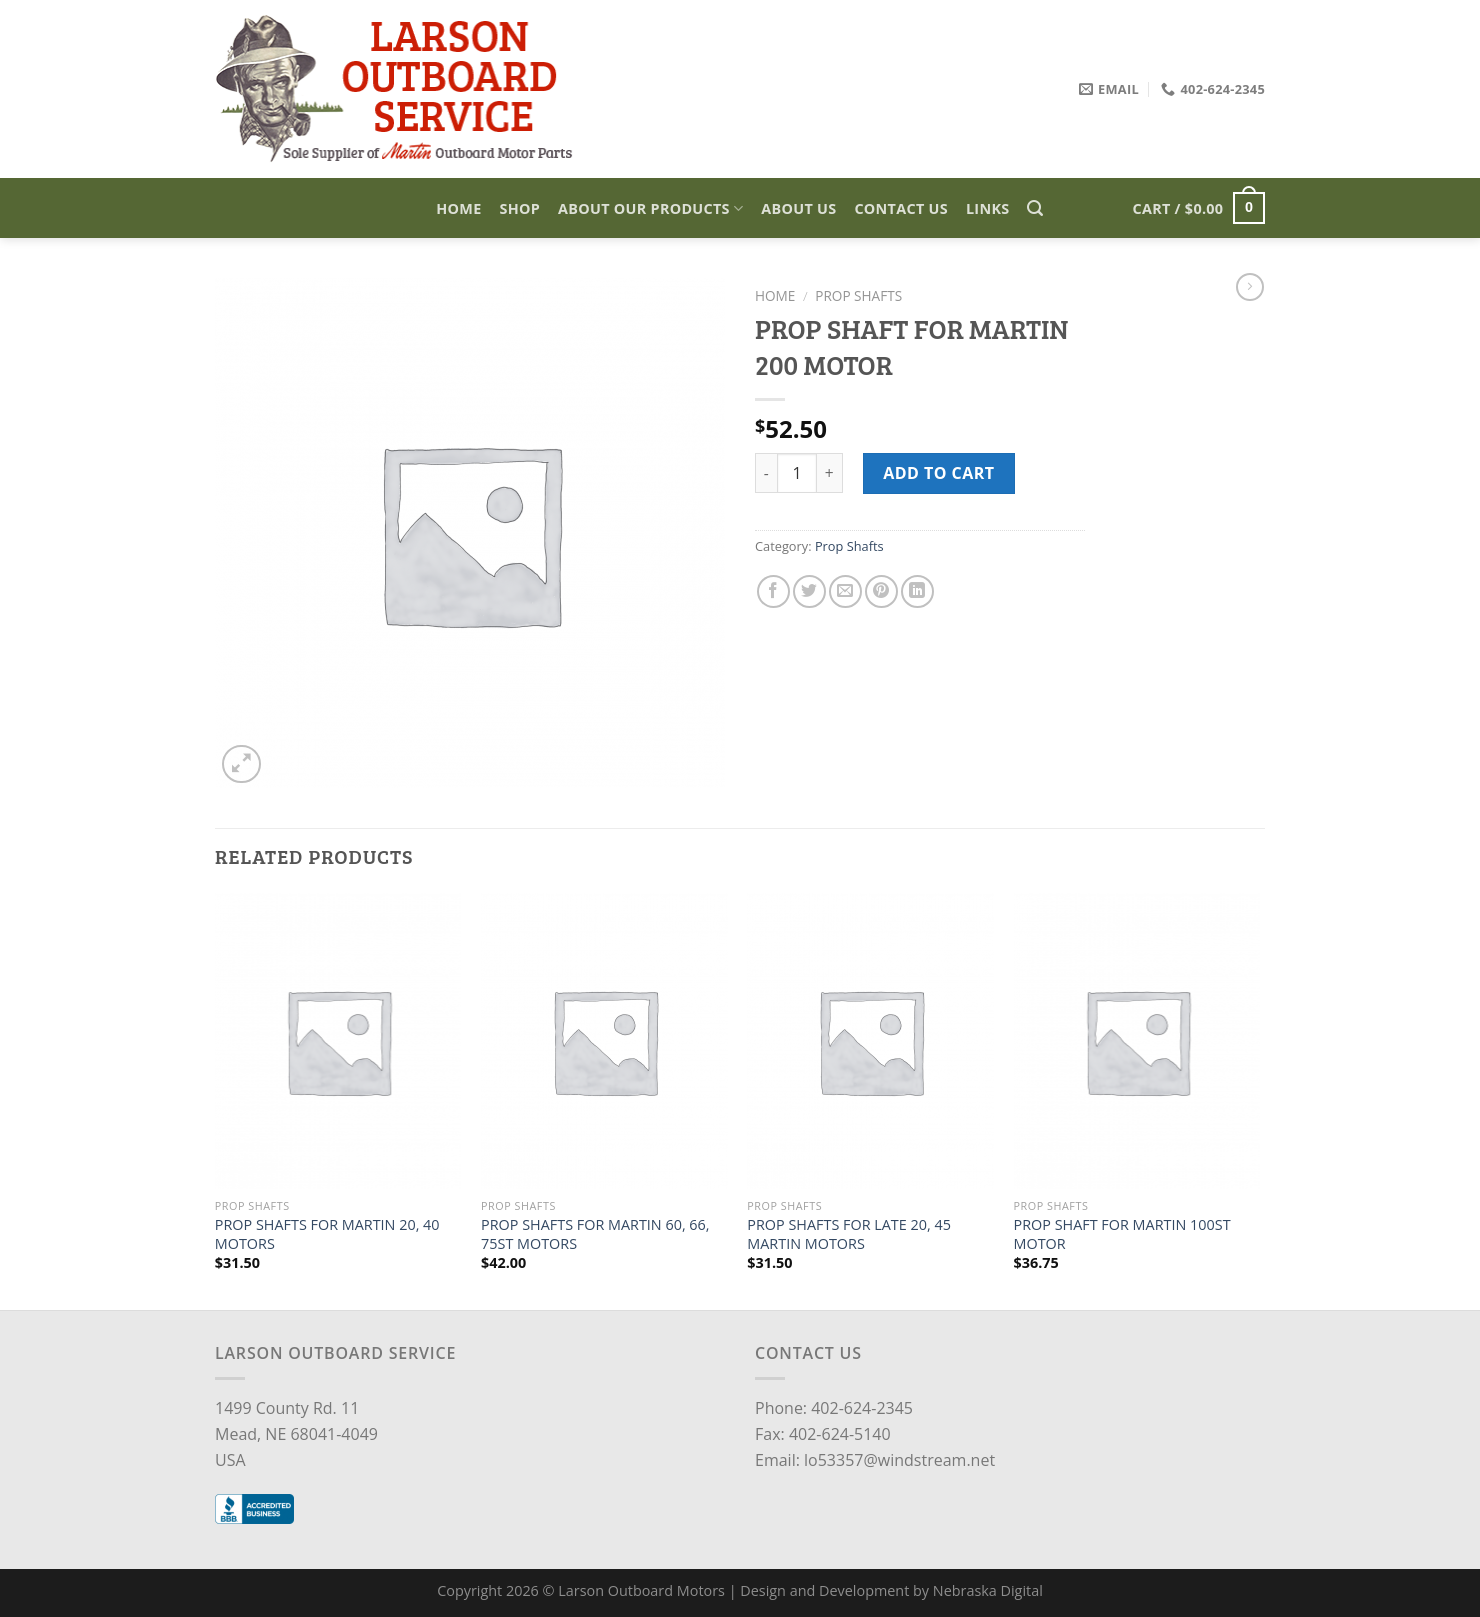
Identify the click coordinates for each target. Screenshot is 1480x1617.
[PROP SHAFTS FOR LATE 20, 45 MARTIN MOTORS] (870, 1041)
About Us (798, 208)
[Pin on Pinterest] (881, 591)
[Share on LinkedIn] (917, 591)
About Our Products (650, 208)
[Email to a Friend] (845, 591)
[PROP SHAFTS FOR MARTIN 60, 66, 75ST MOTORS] (604, 1041)
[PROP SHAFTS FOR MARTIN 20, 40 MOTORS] (338, 1041)
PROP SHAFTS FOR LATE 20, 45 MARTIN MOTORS (849, 1234)
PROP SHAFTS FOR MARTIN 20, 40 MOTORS (327, 1234)
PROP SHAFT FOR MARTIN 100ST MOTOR (1122, 1234)
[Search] (1035, 208)
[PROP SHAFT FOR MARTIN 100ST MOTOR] (1137, 1041)
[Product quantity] (797, 473)
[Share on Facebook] (773, 591)
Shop (520, 208)
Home (458, 208)
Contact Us (901, 208)
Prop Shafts (858, 295)
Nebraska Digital (988, 1590)
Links (988, 208)
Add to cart (938, 473)
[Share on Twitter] (809, 591)
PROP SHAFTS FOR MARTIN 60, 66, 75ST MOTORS (595, 1234)
